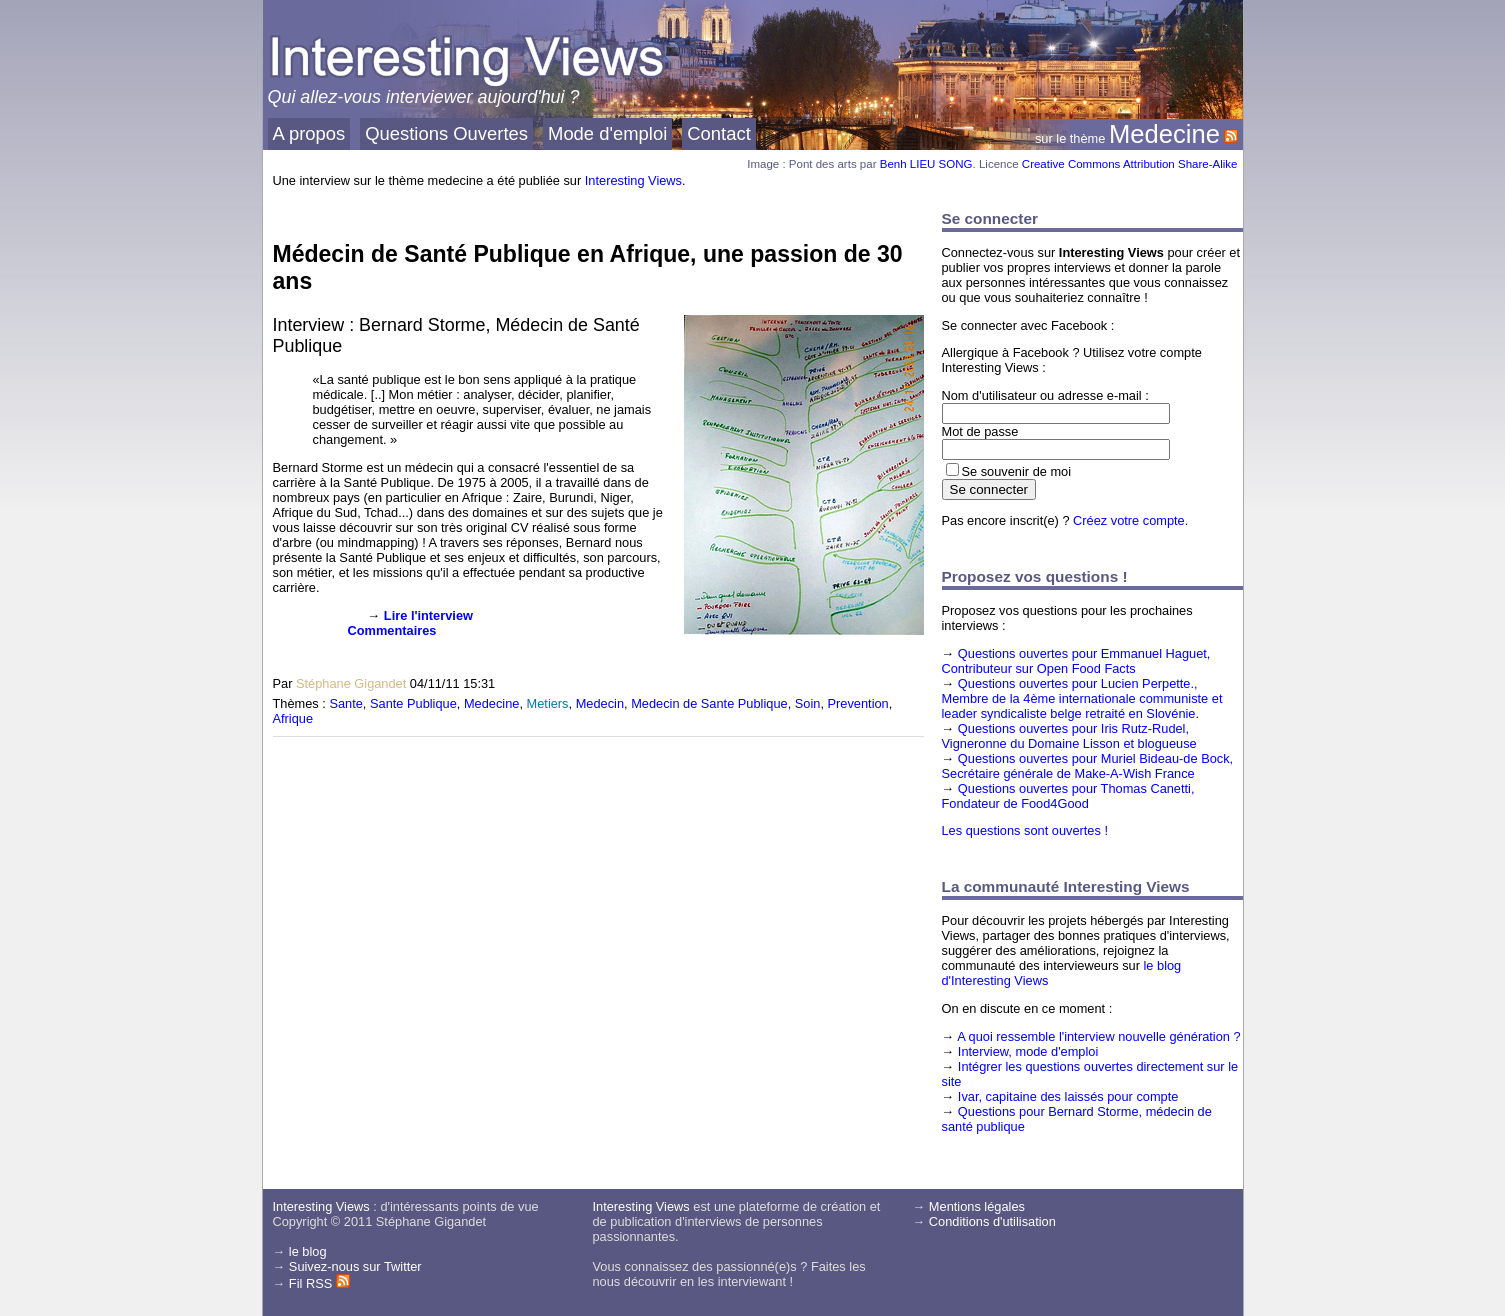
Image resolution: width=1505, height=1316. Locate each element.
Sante (345, 703)
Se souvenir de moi (1017, 471)
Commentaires (392, 630)
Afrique (293, 718)
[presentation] (305, 639)
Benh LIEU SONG (926, 164)
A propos (309, 133)
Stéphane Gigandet (351, 683)
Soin (808, 703)
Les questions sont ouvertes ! (1025, 830)
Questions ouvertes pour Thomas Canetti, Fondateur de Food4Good (1068, 796)
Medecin (600, 703)
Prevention (858, 703)
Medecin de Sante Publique (709, 703)
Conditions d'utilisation (992, 1221)
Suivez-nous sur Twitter (355, 1266)
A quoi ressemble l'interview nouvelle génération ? (1098, 1036)
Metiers (548, 703)
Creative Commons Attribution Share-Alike (1130, 164)
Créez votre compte (1129, 520)
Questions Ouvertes (446, 133)
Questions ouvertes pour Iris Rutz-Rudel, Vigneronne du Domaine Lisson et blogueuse (1069, 736)
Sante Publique (413, 703)
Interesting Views (633, 180)
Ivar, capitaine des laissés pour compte (1068, 1096)
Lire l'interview (428, 615)
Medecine (1164, 134)
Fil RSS (319, 1283)
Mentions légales (977, 1206)
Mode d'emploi (607, 133)
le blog (308, 1251)
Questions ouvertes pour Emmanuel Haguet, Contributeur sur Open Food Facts (1076, 661)
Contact (719, 133)
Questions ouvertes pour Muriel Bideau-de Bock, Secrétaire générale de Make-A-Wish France (1088, 766)
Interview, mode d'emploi (1028, 1051)
